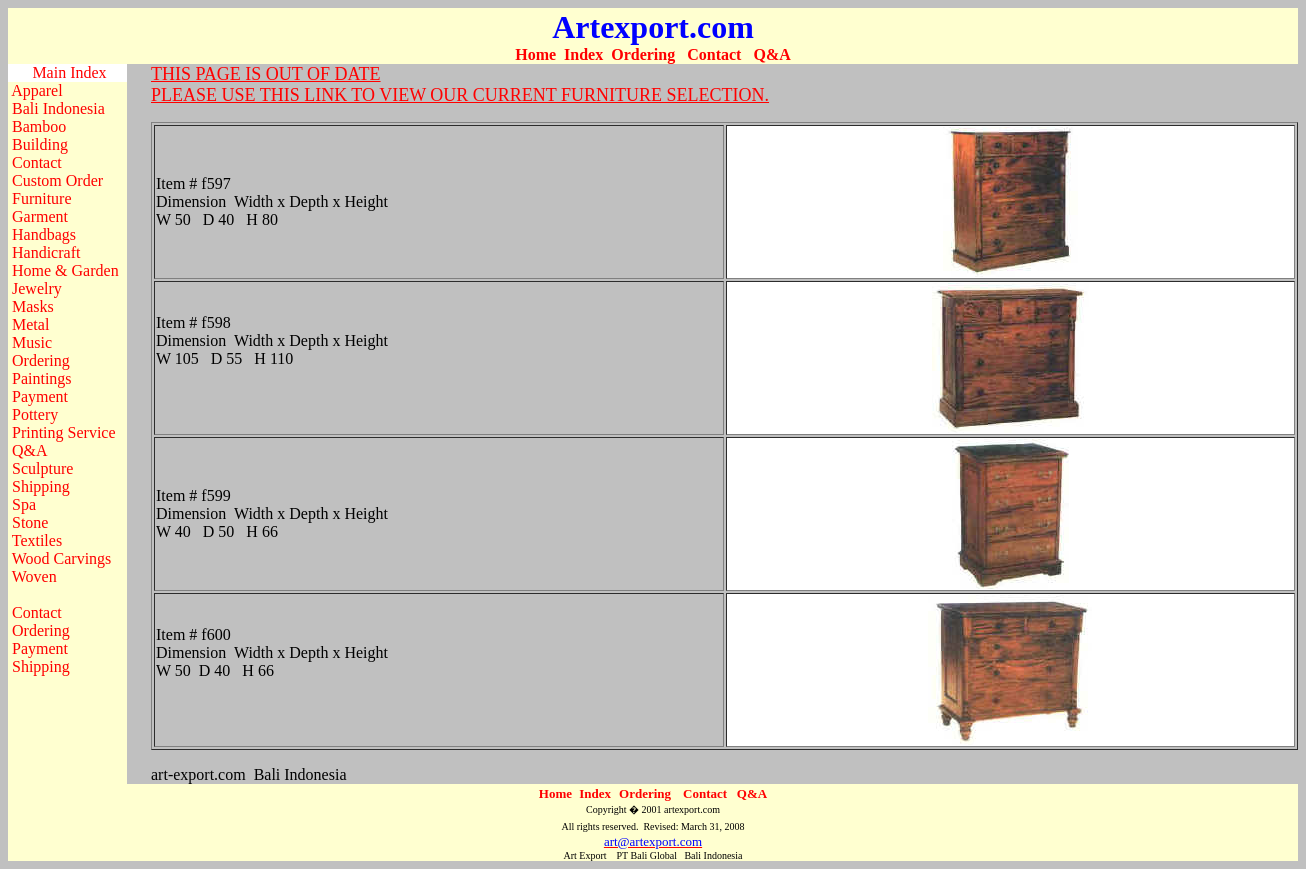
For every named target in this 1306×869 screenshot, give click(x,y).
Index (583, 54)
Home (535, 54)
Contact (714, 54)
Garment (40, 216)
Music (32, 342)
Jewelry (37, 288)
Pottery (35, 414)
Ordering (643, 54)
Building (40, 144)
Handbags (44, 234)
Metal (30, 324)
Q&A (771, 54)
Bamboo (39, 126)
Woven (34, 576)
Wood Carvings (62, 558)
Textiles (37, 540)
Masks (33, 306)
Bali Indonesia (58, 108)
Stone (30, 522)
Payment (40, 396)
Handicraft (46, 252)
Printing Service (64, 432)
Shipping (41, 486)
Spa (24, 504)
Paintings (42, 378)
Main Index (69, 72)
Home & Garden (65, 270)
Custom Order (57, 180)
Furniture (42, 198)
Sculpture (42, 468)
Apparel (37, 90)
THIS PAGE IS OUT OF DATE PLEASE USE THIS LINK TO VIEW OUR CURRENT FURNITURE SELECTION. (460, 84)
